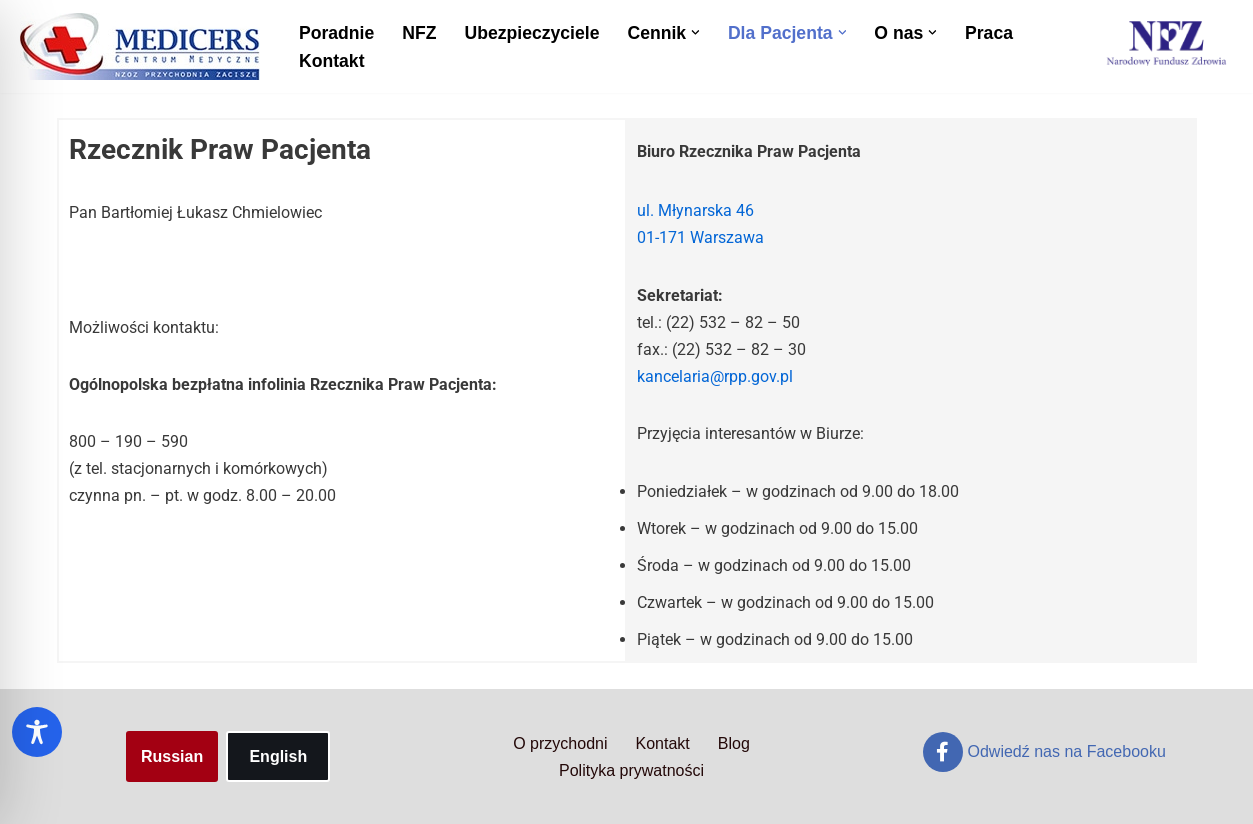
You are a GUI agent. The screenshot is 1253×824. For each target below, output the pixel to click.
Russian (172, 756)
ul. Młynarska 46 (695, 210)
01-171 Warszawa (700, 237)
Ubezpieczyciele (531, 33)
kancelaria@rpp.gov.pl (715, 376)
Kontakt (332, 61)
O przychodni (560, 743)
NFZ (419, 33)
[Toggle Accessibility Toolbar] (37, 732)
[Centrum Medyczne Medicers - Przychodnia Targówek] (140, 46)
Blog (734, 743)
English (278, 756)
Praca (989, 33)
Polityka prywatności (631, 770)
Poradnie (336, 33)
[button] (695, 32)
